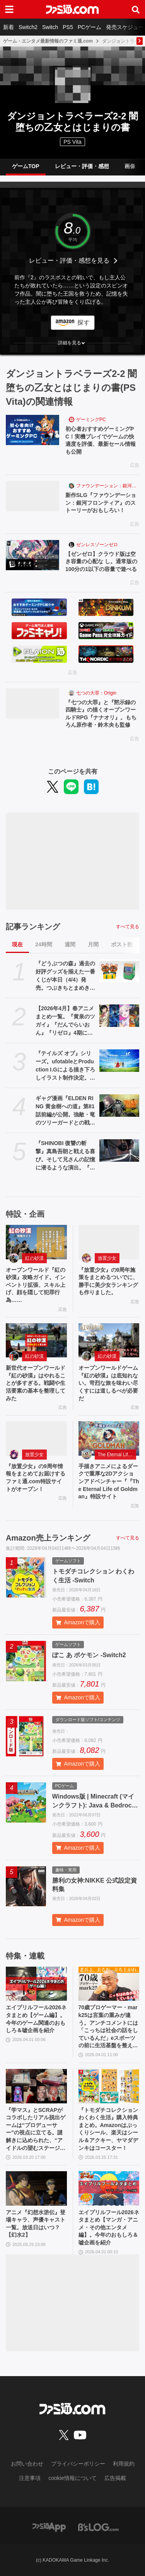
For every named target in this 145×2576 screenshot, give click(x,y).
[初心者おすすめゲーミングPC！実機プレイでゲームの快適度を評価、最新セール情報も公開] (32, 430)
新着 (8, 27)
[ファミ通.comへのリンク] (72, 9)
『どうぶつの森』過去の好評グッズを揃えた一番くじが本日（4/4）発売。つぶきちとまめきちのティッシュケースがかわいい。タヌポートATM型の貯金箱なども (66, 976)
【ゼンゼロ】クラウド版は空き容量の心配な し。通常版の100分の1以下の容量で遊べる (101, 561)
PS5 (68, 27)
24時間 (43, 944)
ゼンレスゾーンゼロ (97, 544)
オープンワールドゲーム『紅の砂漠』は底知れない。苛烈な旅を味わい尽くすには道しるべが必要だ (108, 1383)
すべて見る (127, 926)
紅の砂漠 (34, 1258)
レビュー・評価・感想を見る (69, 260)
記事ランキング (33, 926)
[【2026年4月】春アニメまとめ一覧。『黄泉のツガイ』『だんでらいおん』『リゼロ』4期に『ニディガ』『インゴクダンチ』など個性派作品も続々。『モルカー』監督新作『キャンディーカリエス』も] (119, 1015)
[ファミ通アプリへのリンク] (49, 2527)
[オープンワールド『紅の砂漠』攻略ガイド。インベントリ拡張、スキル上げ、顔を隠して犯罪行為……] (36, 1242)
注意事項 (30, 2478)
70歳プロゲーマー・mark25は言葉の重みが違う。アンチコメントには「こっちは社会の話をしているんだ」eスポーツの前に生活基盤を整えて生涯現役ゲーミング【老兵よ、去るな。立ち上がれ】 (108, 2027)
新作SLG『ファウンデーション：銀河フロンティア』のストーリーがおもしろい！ (100, 502)
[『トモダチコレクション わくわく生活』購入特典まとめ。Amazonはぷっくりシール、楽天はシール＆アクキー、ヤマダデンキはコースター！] (109, 2086)
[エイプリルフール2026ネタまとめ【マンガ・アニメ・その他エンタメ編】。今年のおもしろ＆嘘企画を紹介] (109, 2188)
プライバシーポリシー (78, 2464)
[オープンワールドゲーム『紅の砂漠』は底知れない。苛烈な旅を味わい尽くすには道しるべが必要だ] (109, 1340)
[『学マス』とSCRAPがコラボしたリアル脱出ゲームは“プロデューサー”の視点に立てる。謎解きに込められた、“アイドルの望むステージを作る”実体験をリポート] (36, 2086)
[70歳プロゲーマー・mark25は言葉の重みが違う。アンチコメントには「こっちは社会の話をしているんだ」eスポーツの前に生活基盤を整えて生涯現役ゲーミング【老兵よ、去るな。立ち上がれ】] (109, 1984)
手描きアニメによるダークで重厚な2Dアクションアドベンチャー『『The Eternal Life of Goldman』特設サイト (108, 1481)
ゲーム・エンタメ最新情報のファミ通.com (48, 41)
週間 (70, 944)
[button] (72, 342)
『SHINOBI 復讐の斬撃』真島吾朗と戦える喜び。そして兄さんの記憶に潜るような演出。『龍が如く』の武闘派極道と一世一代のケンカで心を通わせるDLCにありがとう (66, 1156)
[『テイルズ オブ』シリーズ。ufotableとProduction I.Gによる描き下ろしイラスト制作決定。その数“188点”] (119, 1060)
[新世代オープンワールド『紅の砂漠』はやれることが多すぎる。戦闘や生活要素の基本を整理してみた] (36, 1340)
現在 (17, 944)
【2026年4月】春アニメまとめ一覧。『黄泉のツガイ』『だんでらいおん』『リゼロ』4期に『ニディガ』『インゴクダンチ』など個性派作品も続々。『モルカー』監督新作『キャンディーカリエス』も (65, 1021)
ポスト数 (122, 944)
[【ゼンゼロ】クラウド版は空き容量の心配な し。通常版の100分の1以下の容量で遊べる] (32, 555)
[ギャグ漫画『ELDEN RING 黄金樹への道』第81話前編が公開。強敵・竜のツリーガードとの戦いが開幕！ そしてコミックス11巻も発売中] (119, 1105)
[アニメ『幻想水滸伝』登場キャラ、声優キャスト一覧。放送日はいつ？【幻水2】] (36, 2188)
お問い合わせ (27, 2464)
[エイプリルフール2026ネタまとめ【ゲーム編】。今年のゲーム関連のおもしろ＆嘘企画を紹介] (36, 1984)
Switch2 (28, 27)
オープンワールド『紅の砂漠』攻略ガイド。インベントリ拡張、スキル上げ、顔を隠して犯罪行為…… (35, 1285)
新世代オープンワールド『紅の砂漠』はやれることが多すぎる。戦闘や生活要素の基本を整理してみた (35, 1383)
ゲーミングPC (91, 419)
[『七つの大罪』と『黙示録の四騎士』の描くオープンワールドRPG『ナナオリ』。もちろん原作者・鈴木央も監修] (32, 703)
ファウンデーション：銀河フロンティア (107, 485)
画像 (130, 166)
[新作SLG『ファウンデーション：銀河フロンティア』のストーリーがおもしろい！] (32, 496)
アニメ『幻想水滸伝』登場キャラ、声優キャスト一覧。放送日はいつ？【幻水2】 (35, 2223)
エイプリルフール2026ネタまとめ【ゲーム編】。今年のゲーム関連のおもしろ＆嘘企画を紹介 (36, 2018)
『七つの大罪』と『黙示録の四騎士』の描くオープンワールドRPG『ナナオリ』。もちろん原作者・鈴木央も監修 (100, 713)
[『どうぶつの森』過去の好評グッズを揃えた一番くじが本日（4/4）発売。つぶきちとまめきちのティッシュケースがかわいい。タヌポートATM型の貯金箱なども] (119, 971)
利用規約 (124, 2464)
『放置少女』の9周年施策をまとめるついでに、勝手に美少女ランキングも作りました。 (108, 1281)
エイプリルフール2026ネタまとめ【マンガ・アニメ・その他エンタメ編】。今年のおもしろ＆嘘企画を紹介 (108, 2227)
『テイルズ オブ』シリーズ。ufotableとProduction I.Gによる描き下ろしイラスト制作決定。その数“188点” (65, 1066)
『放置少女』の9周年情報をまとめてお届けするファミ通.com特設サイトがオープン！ (35, 1477)
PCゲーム (89, 27)
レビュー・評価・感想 (82, 166)
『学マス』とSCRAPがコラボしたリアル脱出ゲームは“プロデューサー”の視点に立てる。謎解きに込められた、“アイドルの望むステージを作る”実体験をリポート (35, 2129)
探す (83, 322)
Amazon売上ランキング (48, 1538)
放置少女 (107, 1258)
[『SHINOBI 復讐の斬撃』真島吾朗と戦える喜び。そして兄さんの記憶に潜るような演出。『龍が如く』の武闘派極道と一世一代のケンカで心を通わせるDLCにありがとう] (119, 1150)
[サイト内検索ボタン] (135, 9)
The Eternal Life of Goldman (117, 1454)
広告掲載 (115, 2478)
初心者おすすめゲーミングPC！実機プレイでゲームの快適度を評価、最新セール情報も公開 (100, 440)
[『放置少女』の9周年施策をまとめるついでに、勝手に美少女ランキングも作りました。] (109, 1242)
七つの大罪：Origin (96, 693)
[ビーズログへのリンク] (98, 2527)
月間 (93, 944)
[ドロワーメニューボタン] (9, 9)
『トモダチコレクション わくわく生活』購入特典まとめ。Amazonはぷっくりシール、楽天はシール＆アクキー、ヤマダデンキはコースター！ (108, 2129)
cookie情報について (72, 2478)
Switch (50, 27)
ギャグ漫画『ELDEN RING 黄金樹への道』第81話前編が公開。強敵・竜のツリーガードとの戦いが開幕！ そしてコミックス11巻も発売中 (65, 1111)
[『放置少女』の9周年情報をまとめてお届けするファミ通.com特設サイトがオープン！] (36, 1438)
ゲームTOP (25, 166)
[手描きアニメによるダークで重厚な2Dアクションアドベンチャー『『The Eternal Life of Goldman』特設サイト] (109, 1438)
